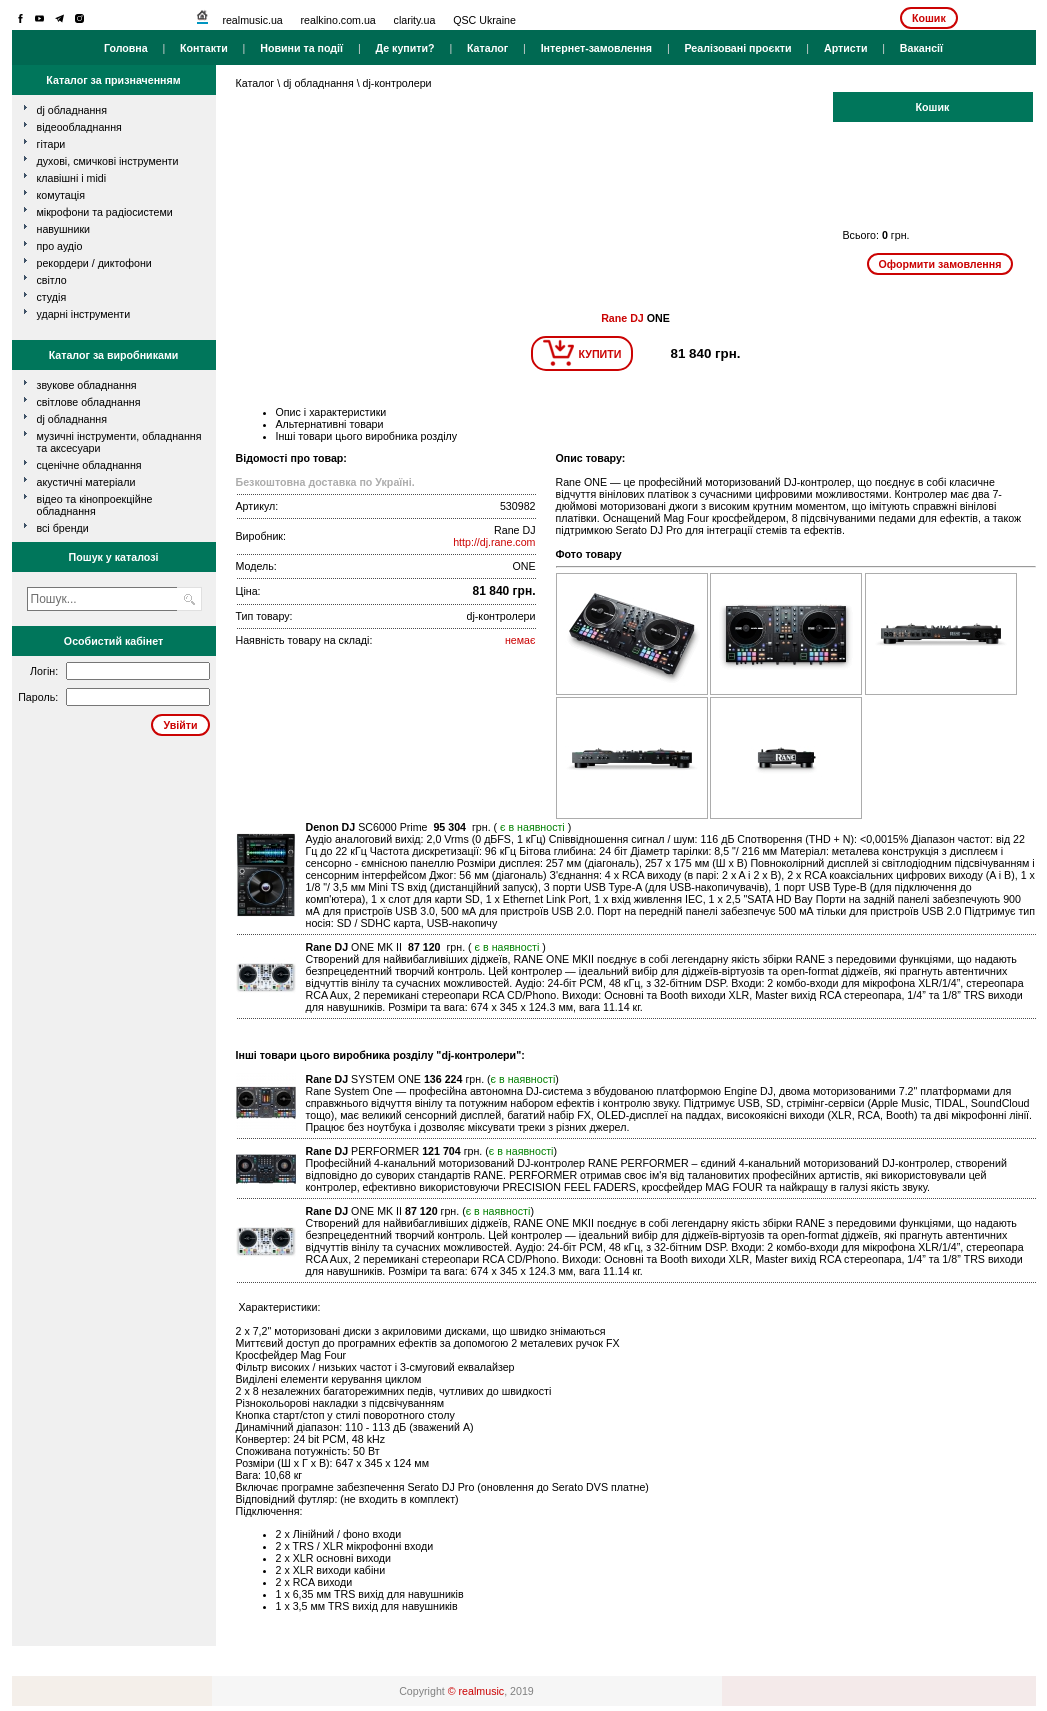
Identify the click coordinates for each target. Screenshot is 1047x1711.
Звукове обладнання (87, 385)
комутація (61, 195)
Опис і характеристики (331, 412)
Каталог (487, 48)
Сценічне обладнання (89, 465)
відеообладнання (79, 127)
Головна (126, 48)
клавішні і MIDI (72, 178)
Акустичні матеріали (86, 482)
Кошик (929, 18)
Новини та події (301, 48)
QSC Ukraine (484, 20)
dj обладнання (72, 110)
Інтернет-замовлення (596, 48)
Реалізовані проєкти (737, 48)
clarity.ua (415, 20)
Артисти (846, 48)
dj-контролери (397, 83)
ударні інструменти (84, 314)
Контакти (204, 48)
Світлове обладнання (89, 402)
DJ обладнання (72, 419)
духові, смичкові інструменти (108, 161)
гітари (51, 144)
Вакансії (921, 48)
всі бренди (63, 528)
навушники (64, 229)
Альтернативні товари (330, 424)
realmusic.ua (252, 20)
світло (52, 280)
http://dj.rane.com (494, 542)
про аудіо (60, 246)
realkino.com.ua (338, 20)
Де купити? (404, 48)
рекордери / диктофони (94, 263)
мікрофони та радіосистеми (105, 212)
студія (52, 297)
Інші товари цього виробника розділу (367, 436)
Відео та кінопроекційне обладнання (95, 505)
